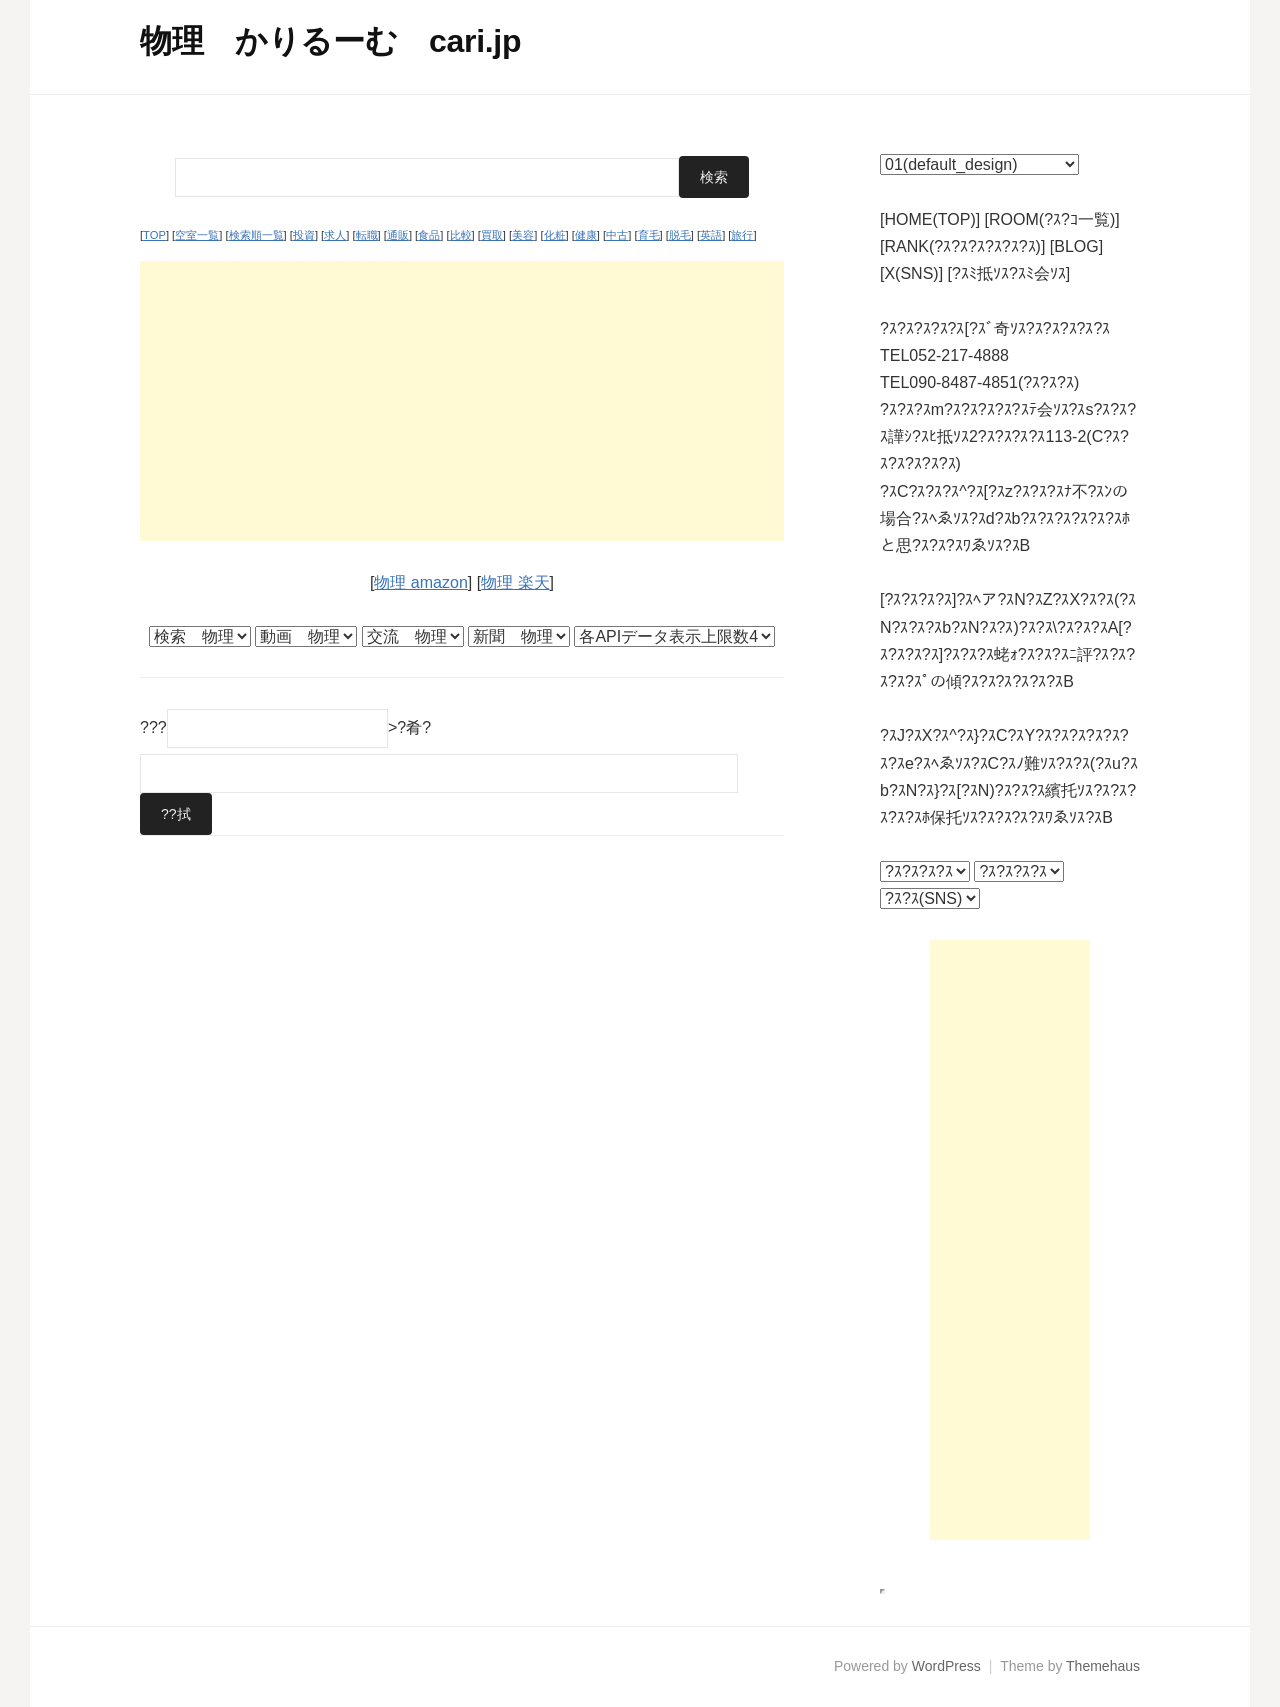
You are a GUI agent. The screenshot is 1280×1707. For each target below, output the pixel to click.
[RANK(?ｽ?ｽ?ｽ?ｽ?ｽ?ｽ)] (962, 246)
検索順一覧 (256, 235)
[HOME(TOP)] (930, 219)
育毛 (649, 235)
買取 (492, 235)
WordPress (946, 1666)
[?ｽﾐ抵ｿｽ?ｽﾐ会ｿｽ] (1009, 273)
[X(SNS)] (911, 273)
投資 (304, 235)
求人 (335, 235)
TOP (154, 235)
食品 (429, 235)
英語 (711, 235)
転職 (367, 235)
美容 (523, 235)
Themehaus (1103, 1666)
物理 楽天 (515, 582)
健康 (586, 235)
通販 (398, 235)
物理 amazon (420, 582)
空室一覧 (197, 235)
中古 (617, 235)
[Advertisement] (462, 401)
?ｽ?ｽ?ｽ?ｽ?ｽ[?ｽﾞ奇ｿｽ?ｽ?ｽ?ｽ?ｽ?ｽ (995, 328)
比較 (461, 235)
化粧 (555, 235)
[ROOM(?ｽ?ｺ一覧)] (1052, 219)
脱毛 (680, 235)
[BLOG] (1076, 246)
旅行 (742, 235)
